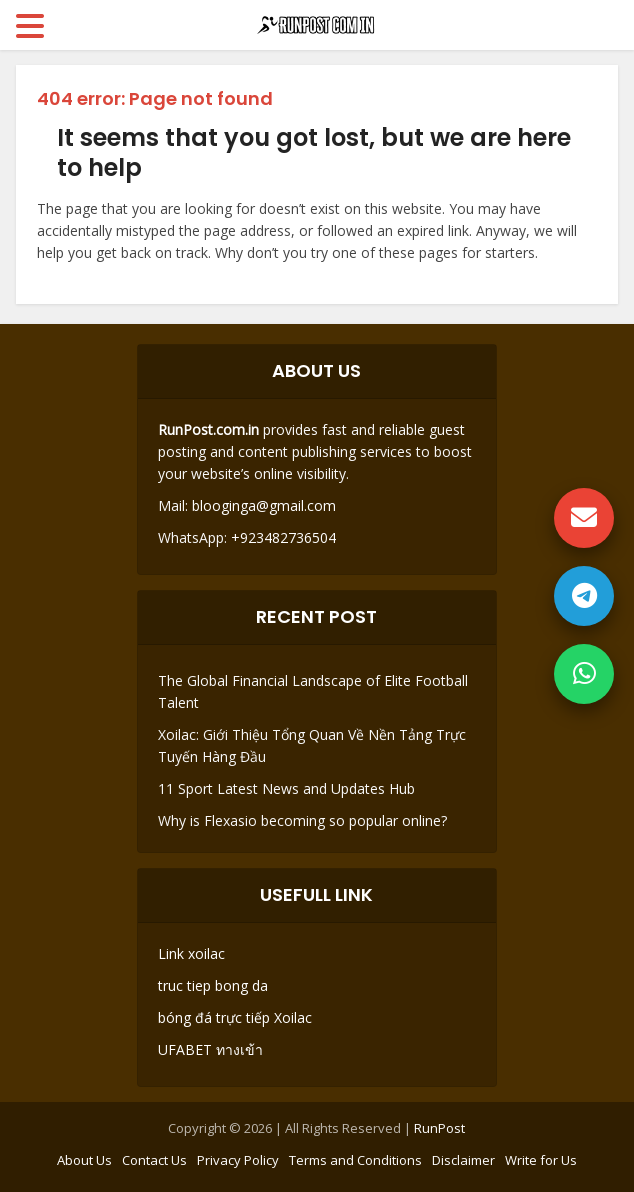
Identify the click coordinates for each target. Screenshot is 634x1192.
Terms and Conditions (355, 1160)
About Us (84, 1160)
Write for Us (541, 1160)
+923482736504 (281, 537)
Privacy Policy (238, 1160)
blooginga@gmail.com (264, 505)
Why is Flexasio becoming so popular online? (302, 820)
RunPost (439, 1128)
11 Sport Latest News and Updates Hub (286, 788)
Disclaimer (463, 1160)
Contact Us (154, 1160)
